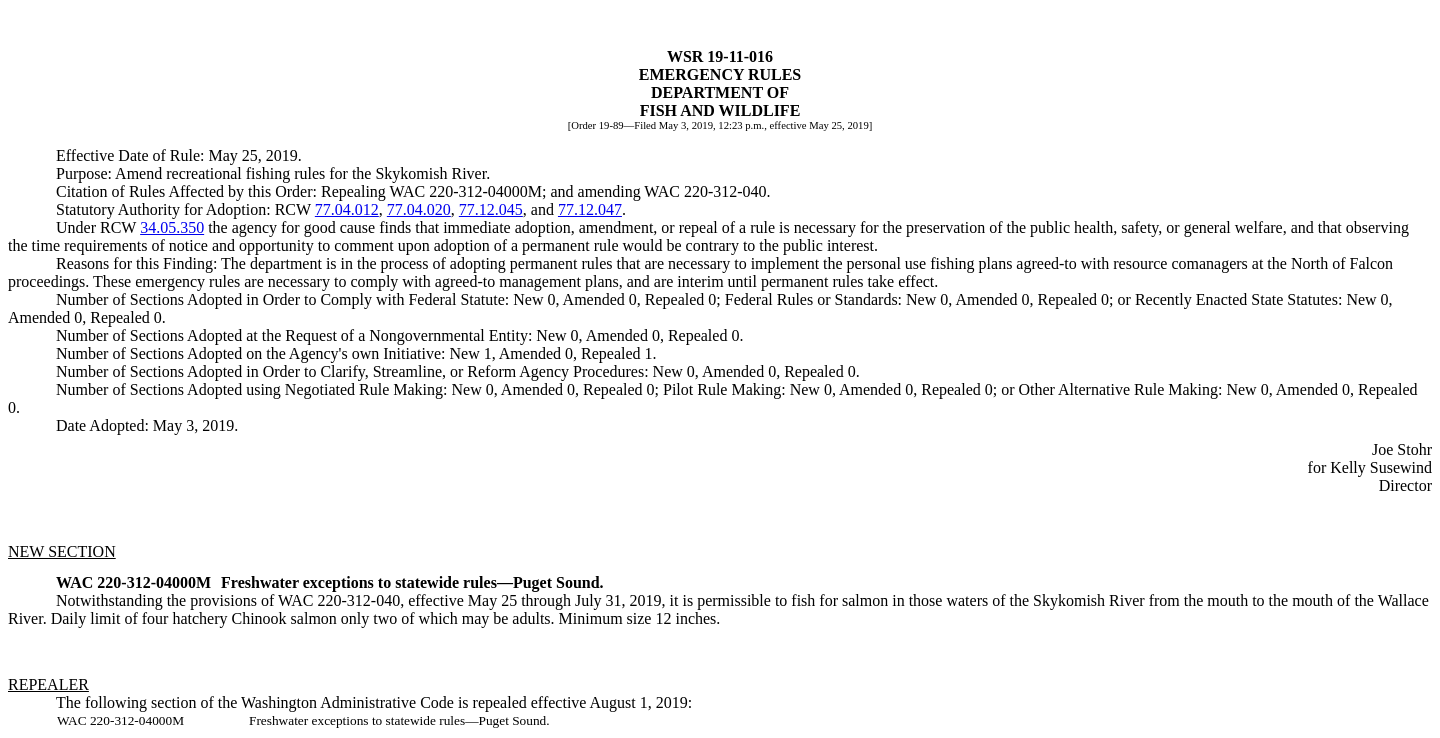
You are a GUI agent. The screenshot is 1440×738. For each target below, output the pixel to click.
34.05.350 (172, 227)
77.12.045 (491, 209)
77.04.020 (419, 209)
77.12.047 (590, 209)
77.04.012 (347, 209)
